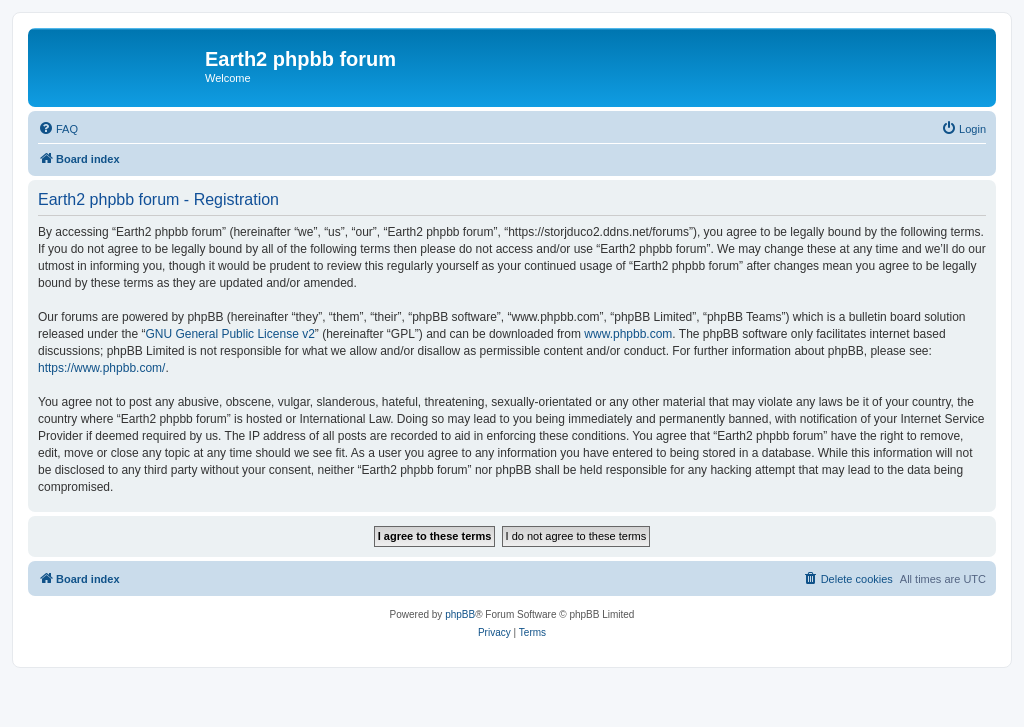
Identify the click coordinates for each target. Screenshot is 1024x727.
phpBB (460, 614)
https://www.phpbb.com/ (101, 368)
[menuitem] (58, 129)
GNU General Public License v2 (229, 334)
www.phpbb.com (628, 334)
